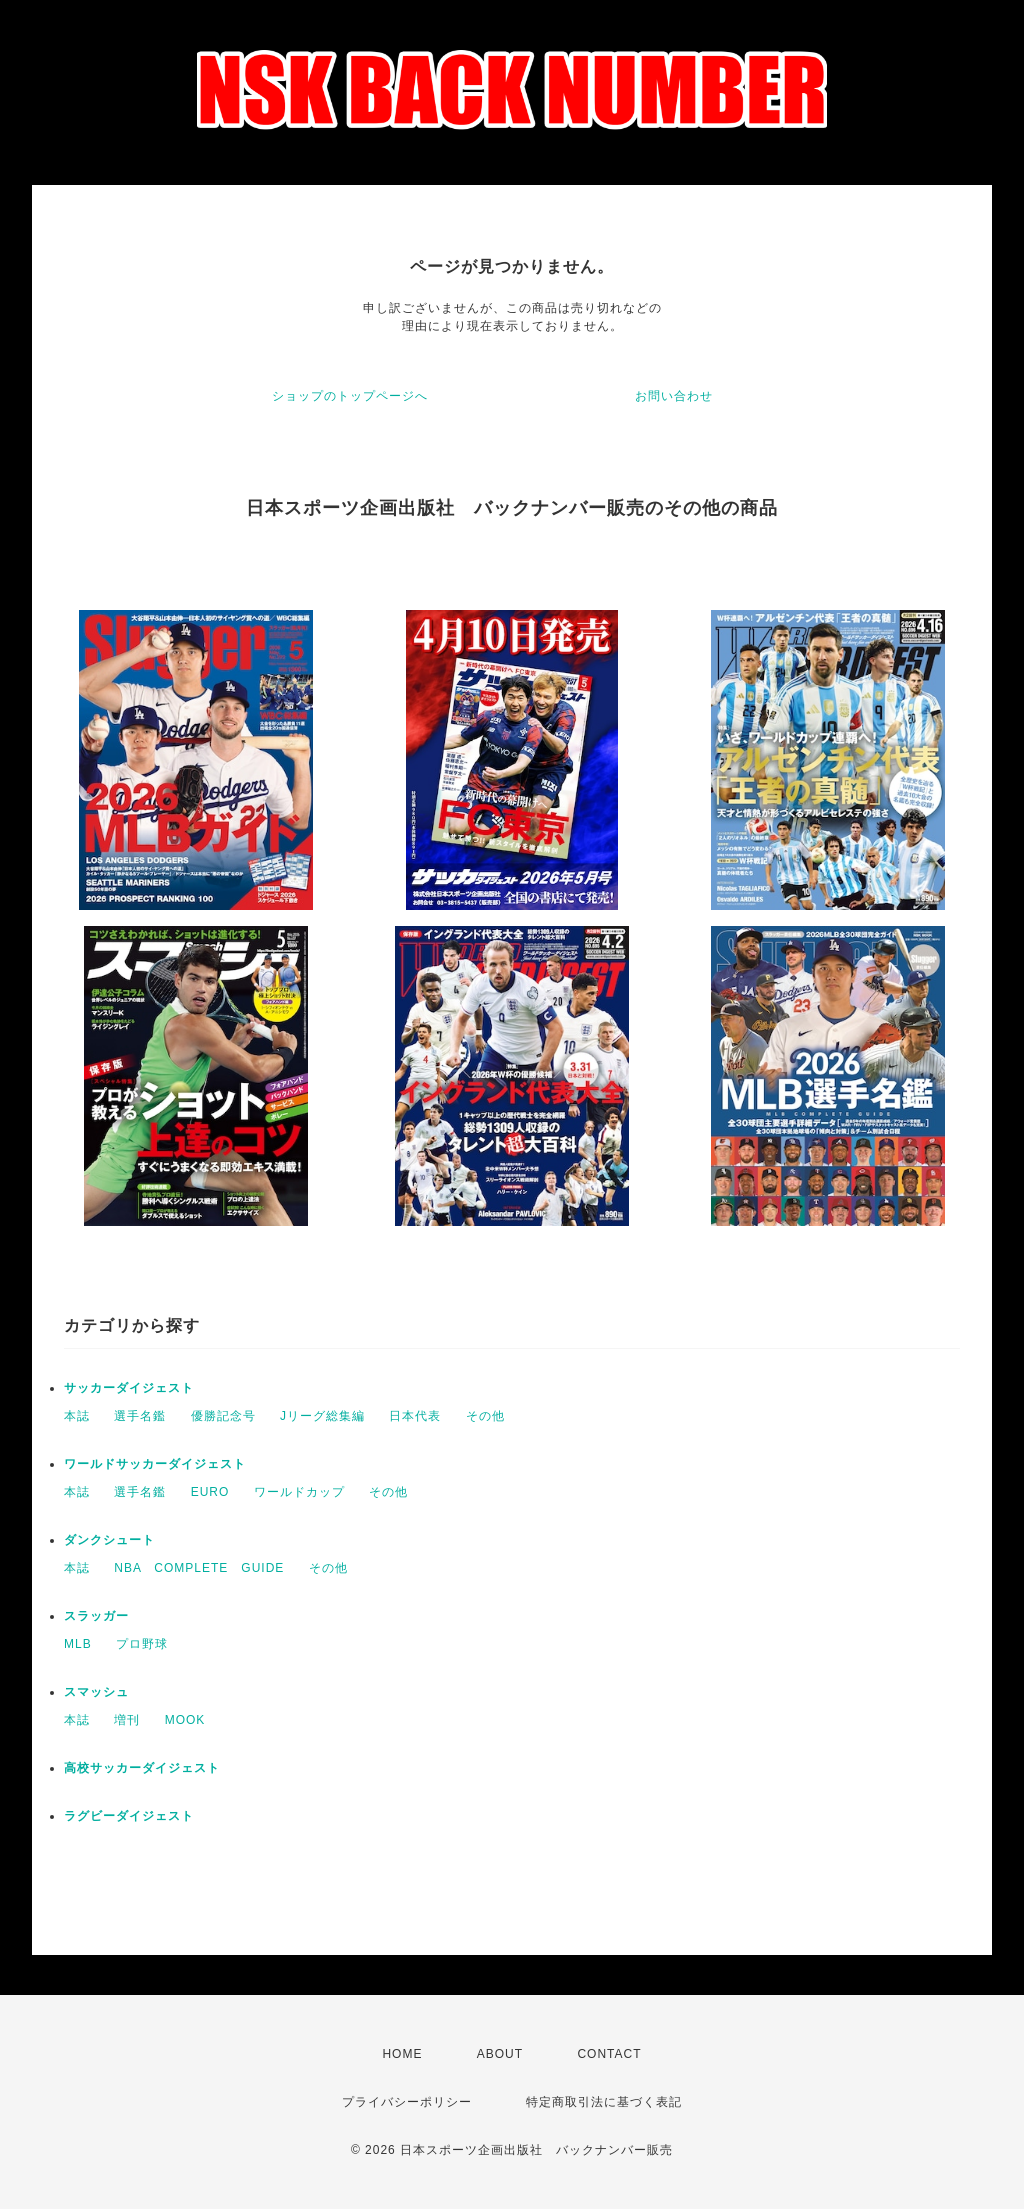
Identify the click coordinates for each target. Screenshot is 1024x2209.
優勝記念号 (223, 1416)
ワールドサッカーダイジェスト (155, 1464)
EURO (210, 1492)
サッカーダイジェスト (129, 1388)
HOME (402, 2054)
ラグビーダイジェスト (129, 1816)
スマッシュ (96, 1692)
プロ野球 (142, 1644)
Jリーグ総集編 (322, 1416)
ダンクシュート (109, 1540)
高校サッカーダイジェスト (142, 1768)
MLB (78, 1644)
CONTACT (609, 2054)
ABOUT (500, 2054)
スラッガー (96, 1616)
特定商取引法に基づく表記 (604, 2102)
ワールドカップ (299, 1492)
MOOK (185, 1720)
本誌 (77, 1416)
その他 (485, 1416)
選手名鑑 (140, 1416)
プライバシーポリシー (407, 2102)
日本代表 (415, 1416)
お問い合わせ (674, 396)
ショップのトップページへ (350, 396)
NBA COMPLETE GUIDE (199, 1568)
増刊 (127, 1720)
